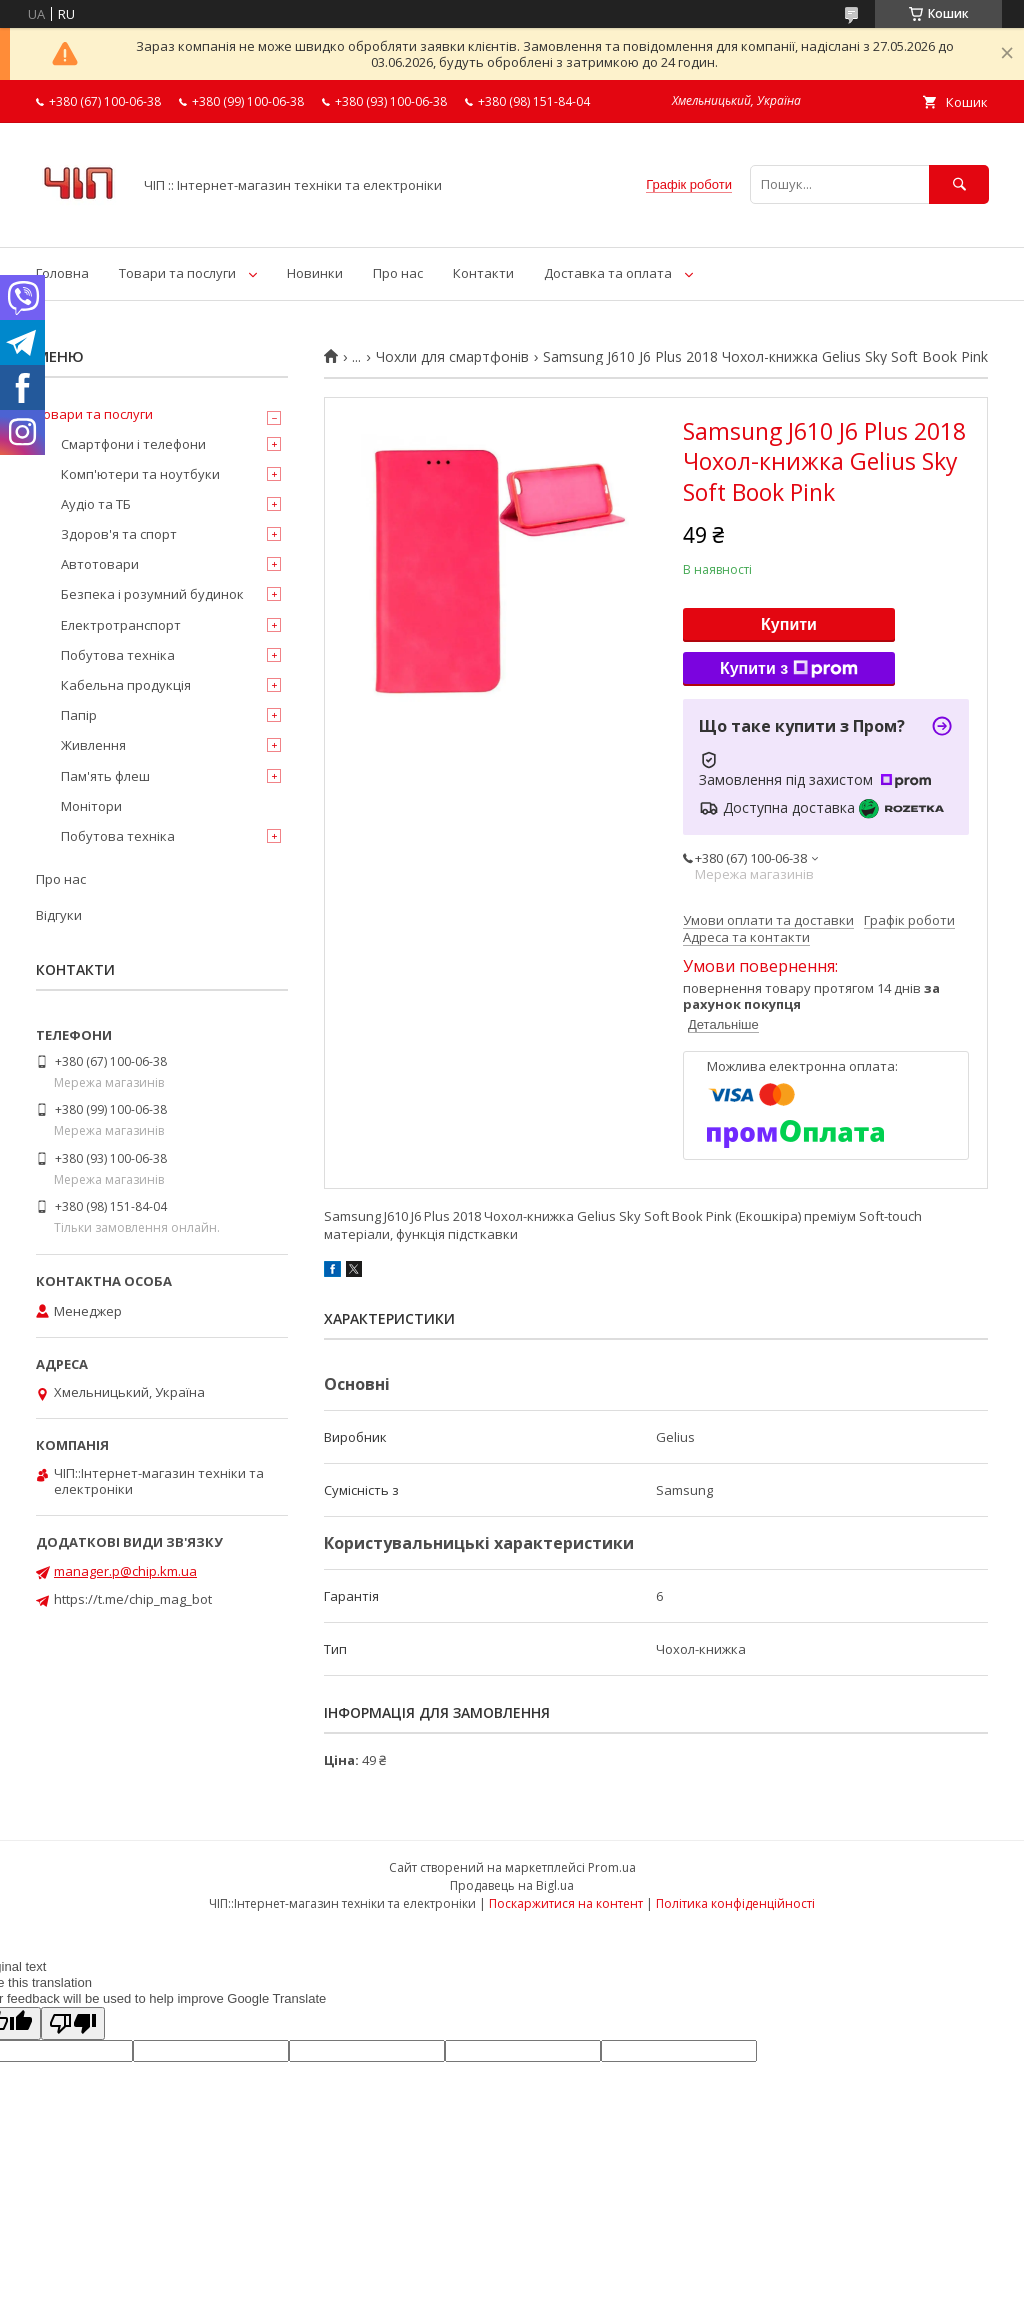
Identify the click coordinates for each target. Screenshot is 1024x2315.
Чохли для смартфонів (452, 357)
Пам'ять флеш (105, 776)
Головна (62, 273)
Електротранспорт (121, 625)
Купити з (789, 669)
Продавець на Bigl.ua (512, 1885)
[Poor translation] (73, 2023)
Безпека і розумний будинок (152, 594)
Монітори (91, 806)
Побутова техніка (118, 655)
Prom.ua (612, 1867)
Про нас (398, 273)
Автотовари (100, 564)
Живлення (93, 745)
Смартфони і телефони (133, 444)
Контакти (483, 273)
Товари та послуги (177, 273)
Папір (79, 715)
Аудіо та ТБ (96, 504)
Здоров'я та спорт (119, 534)
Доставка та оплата (608, 273)
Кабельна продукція (126, 685)
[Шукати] (959, 184)
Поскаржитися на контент (566, 1903)
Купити (789, 624)
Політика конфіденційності (735, 1903)
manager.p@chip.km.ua (125, 1571)
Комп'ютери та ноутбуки (140, 474)
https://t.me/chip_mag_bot (133, 1599)
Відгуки (59, 915)
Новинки (315, 273)
